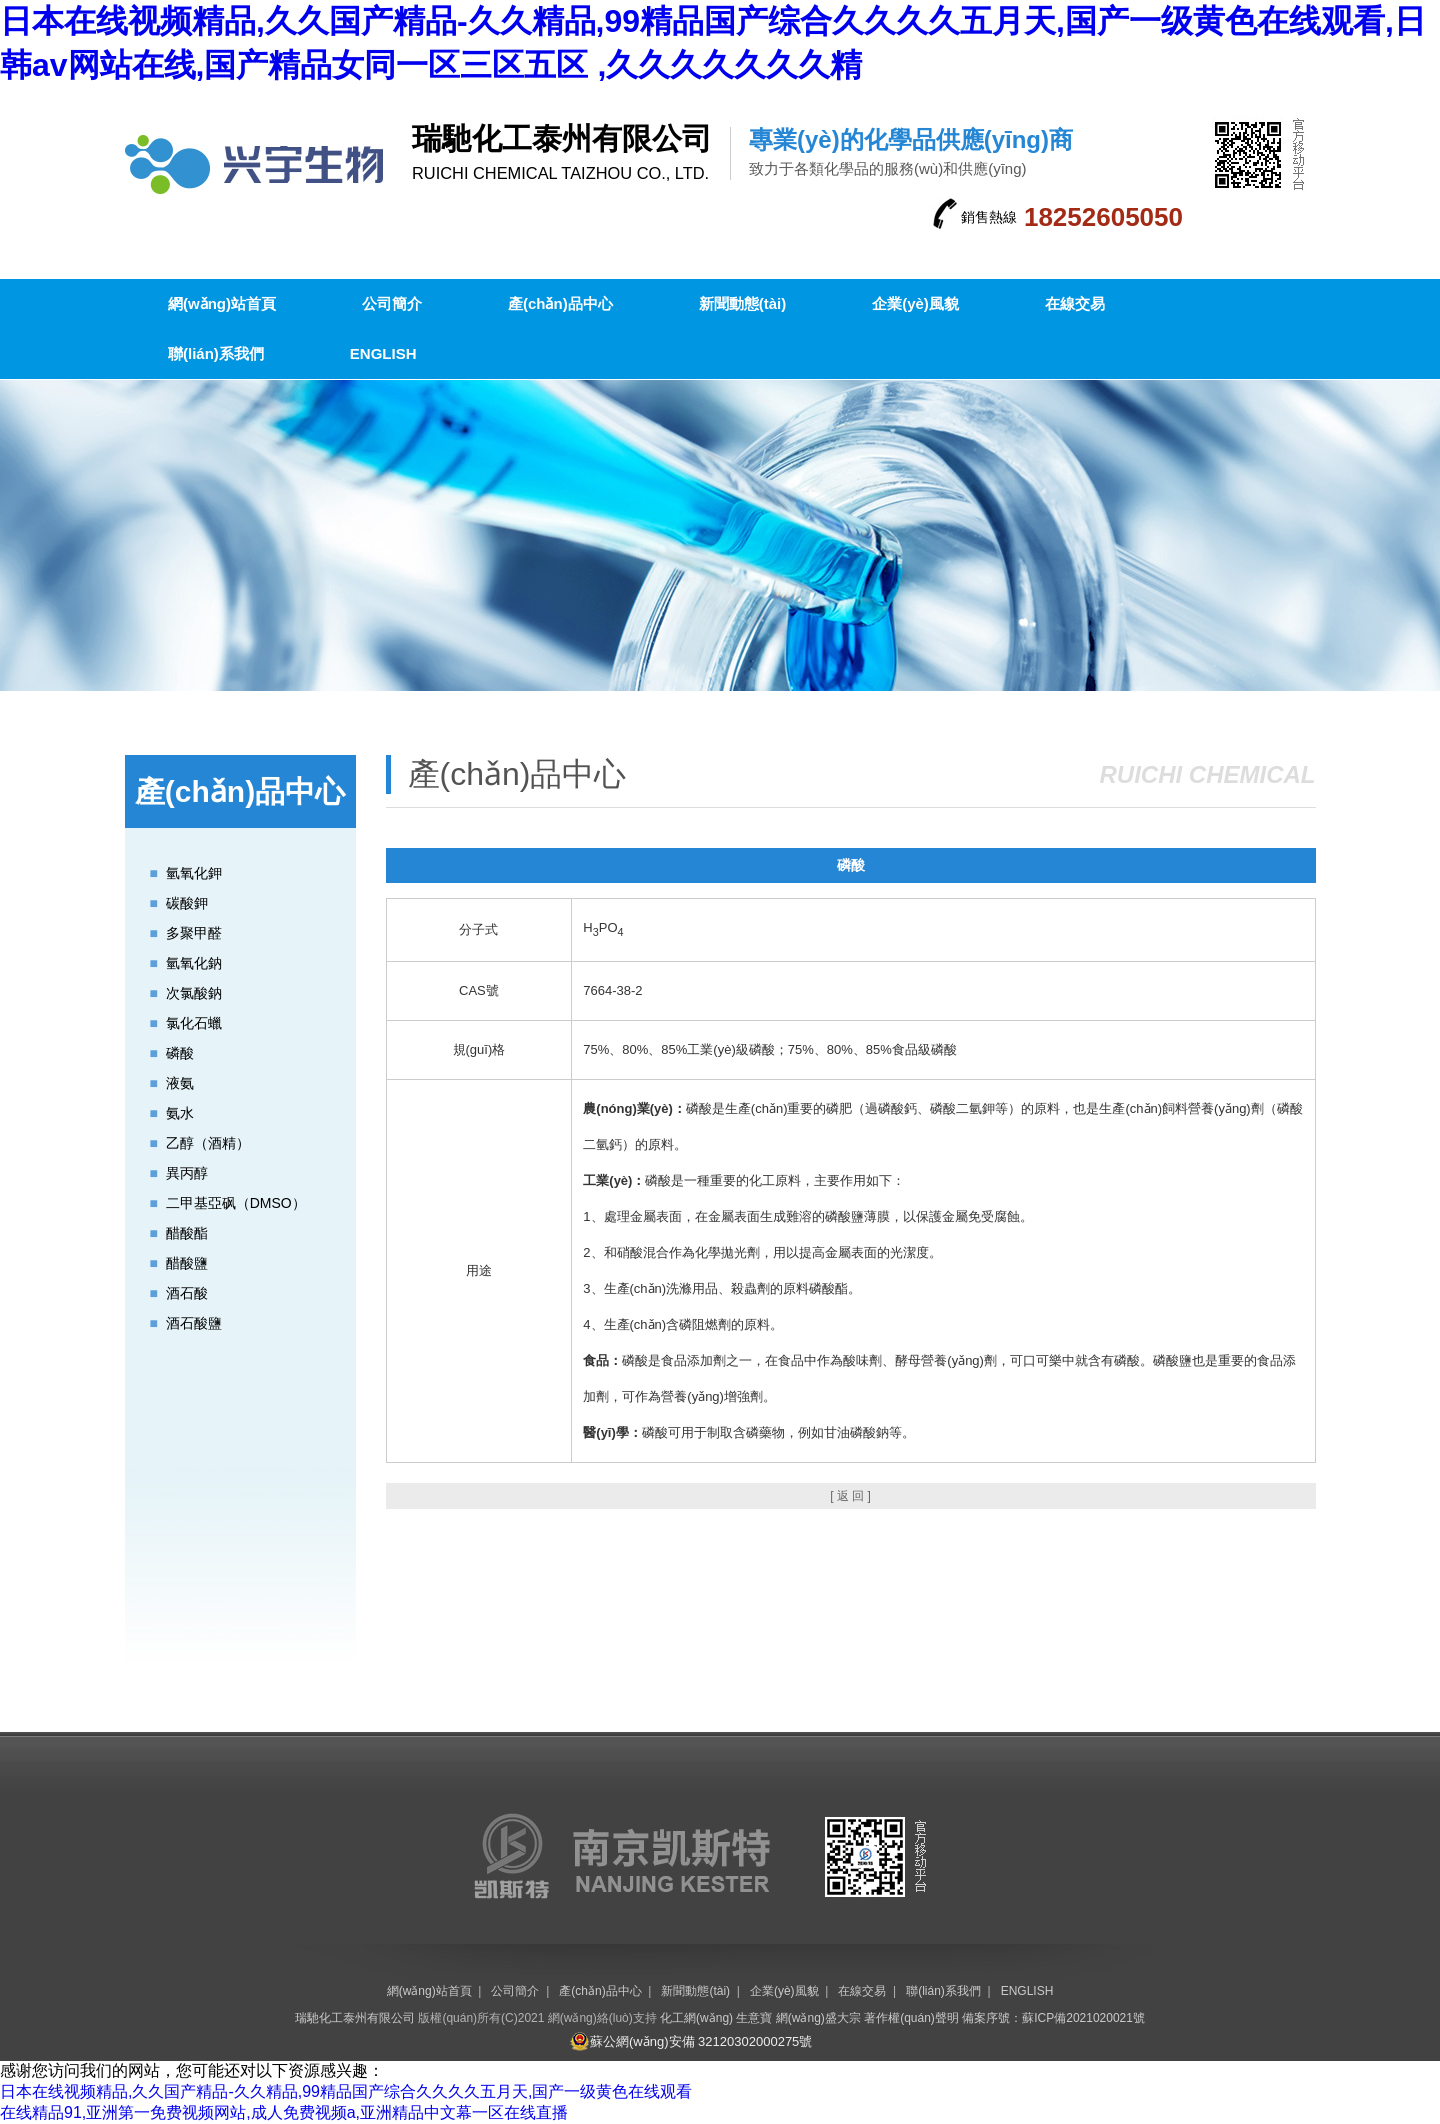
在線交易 (1075, 303)
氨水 (180, 1113)
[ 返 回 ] (850, 1496)
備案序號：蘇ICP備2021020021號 (1053, 2018)
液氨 (180, 1083)
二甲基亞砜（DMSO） (236, 1203)
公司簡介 (392, 303)
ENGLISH (383, 353)
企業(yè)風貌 (915, 303)
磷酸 (180, 1053)
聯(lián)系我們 (216, 353)
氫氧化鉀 (194, 873)
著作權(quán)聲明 (911, 2018)
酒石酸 (187, 1293)
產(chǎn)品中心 (560, 303)
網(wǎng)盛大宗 (818, 2018)
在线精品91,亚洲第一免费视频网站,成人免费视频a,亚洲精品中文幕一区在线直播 (284, 2112)
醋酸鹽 (187, 1263)
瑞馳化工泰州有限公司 (355, 2018)
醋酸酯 (187, 1233)
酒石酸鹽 (194, 1323)
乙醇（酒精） (208, 1143)
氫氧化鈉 (194, 963)
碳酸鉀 (187, 903)
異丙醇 (187, 1173)
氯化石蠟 (194, 1023)
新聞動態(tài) (743, 303)
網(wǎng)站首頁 (222, 303)
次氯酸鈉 (194, 993)
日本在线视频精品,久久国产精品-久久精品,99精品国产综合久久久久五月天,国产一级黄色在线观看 (346, 2091)
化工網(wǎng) (696, 2018)
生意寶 (754, 2018)
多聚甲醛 (194, 933)
